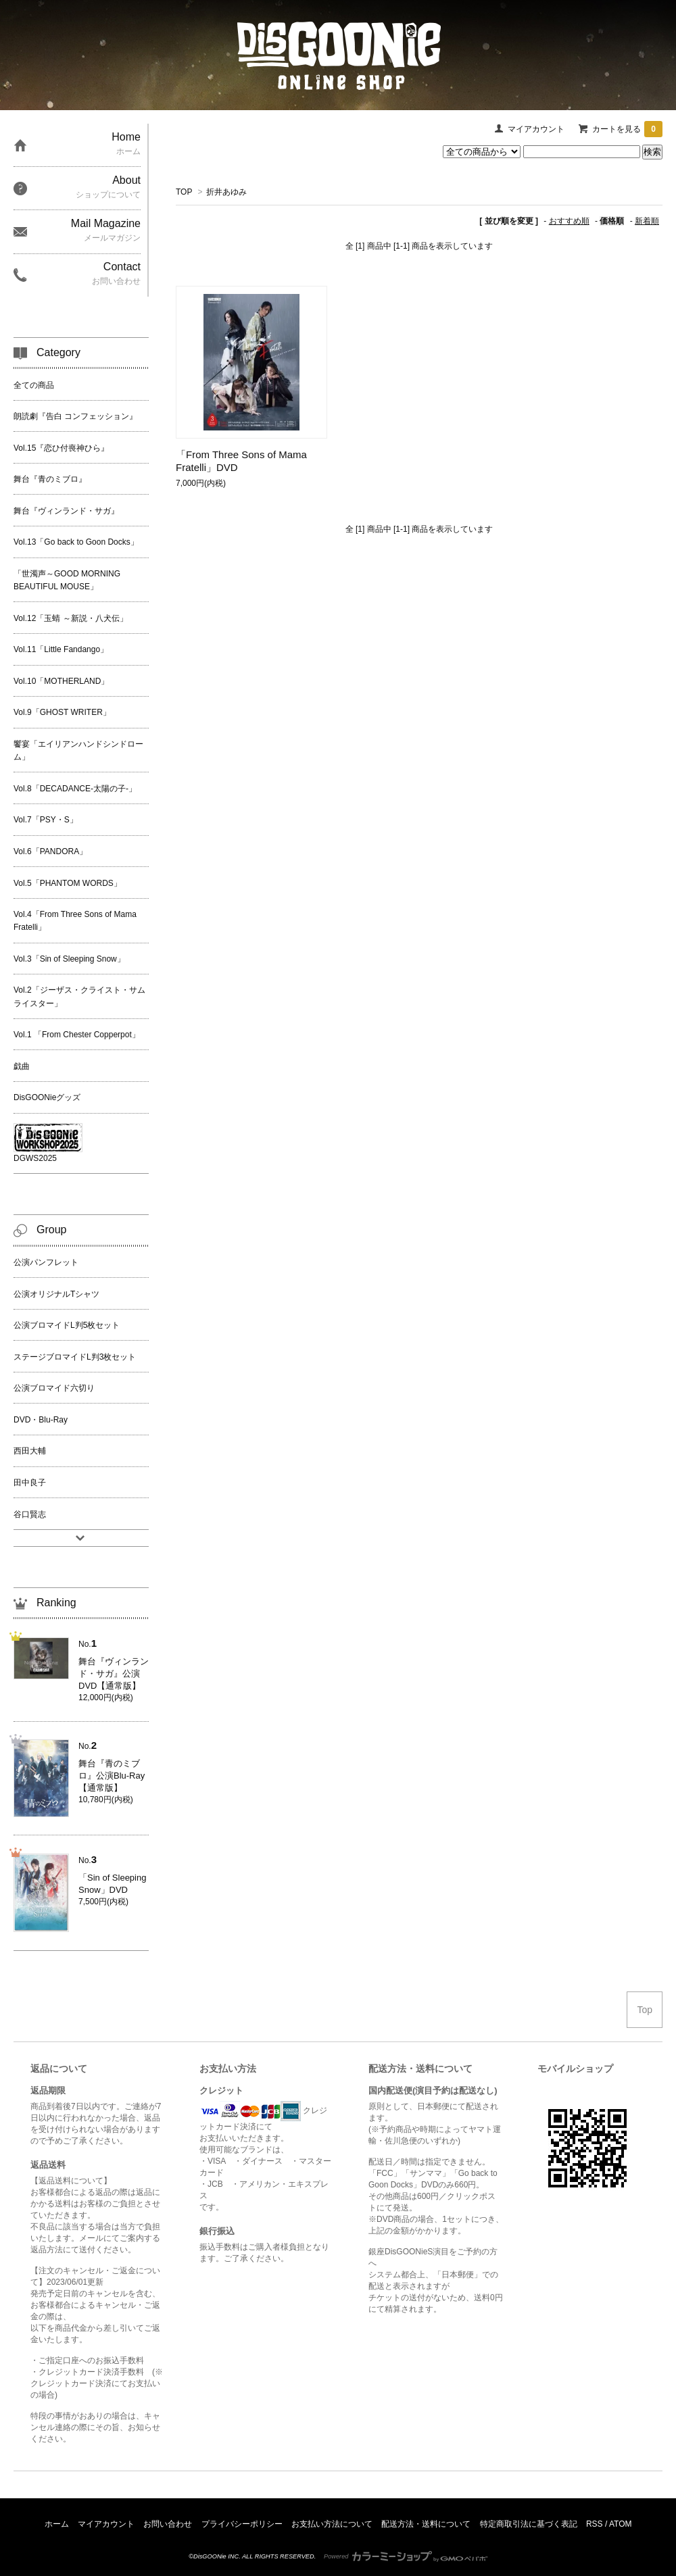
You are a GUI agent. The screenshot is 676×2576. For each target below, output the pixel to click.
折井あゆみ (226, 192)
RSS (594, 2524)
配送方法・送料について (425, 2524)
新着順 (647, 221)
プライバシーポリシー (242, 2524)
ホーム (57, 2524)
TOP (184, 192)
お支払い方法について (331, 2524)
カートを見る (627, 129)
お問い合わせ (167, 2524)
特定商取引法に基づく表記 (528, 2524)
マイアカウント (536, 129)
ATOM (620, 2524)
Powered (405, 2556)
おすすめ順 (569, 221)
